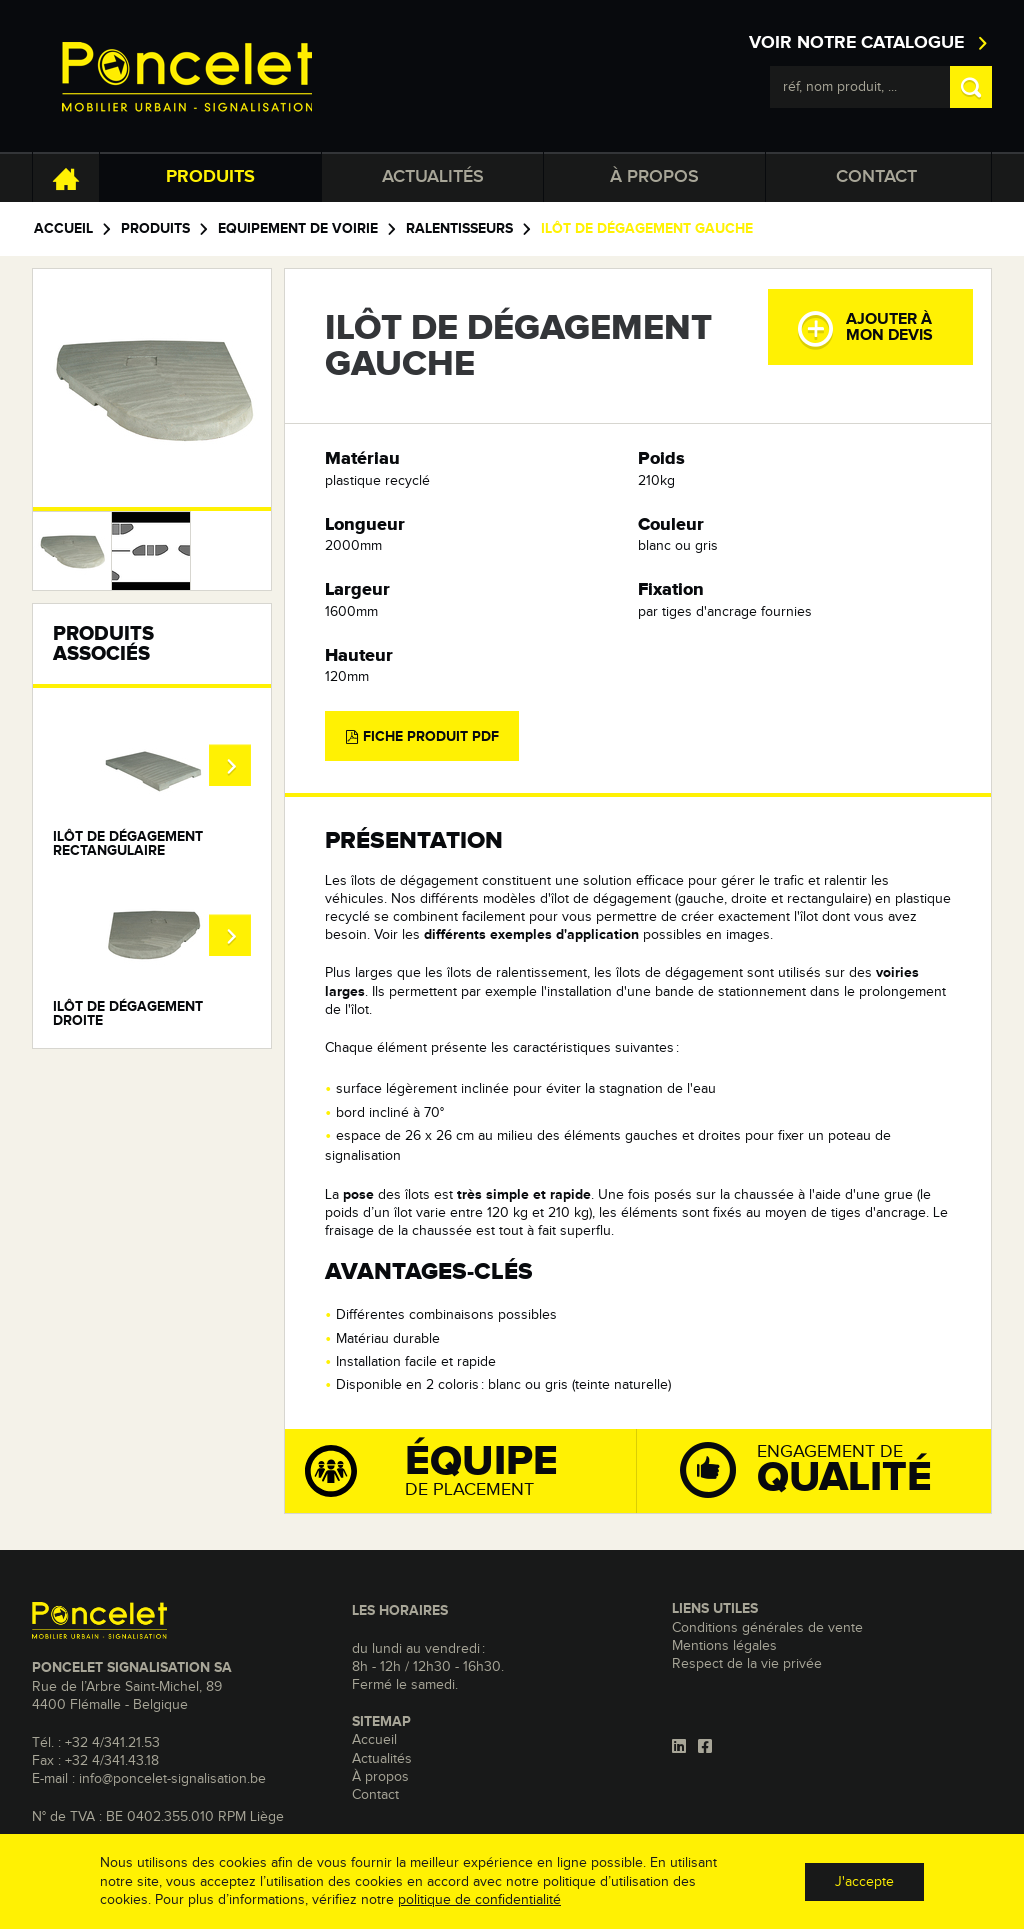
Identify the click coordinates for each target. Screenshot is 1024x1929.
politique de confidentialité (479, 1900)
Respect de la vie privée (747, 1664)
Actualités (433, 177)
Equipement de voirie (298, 229)
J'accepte (864, 1882)
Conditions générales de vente (767, 1628)
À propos (654, 177)
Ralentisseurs (459, 229)
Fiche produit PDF (422, 737)
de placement (470, 1470)
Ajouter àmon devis (864, 329)
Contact (876, 177)
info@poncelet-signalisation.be (172, 1779)
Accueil (63, 229)
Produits (210, 177)
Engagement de (833, 1468)
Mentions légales (724, 1646)
